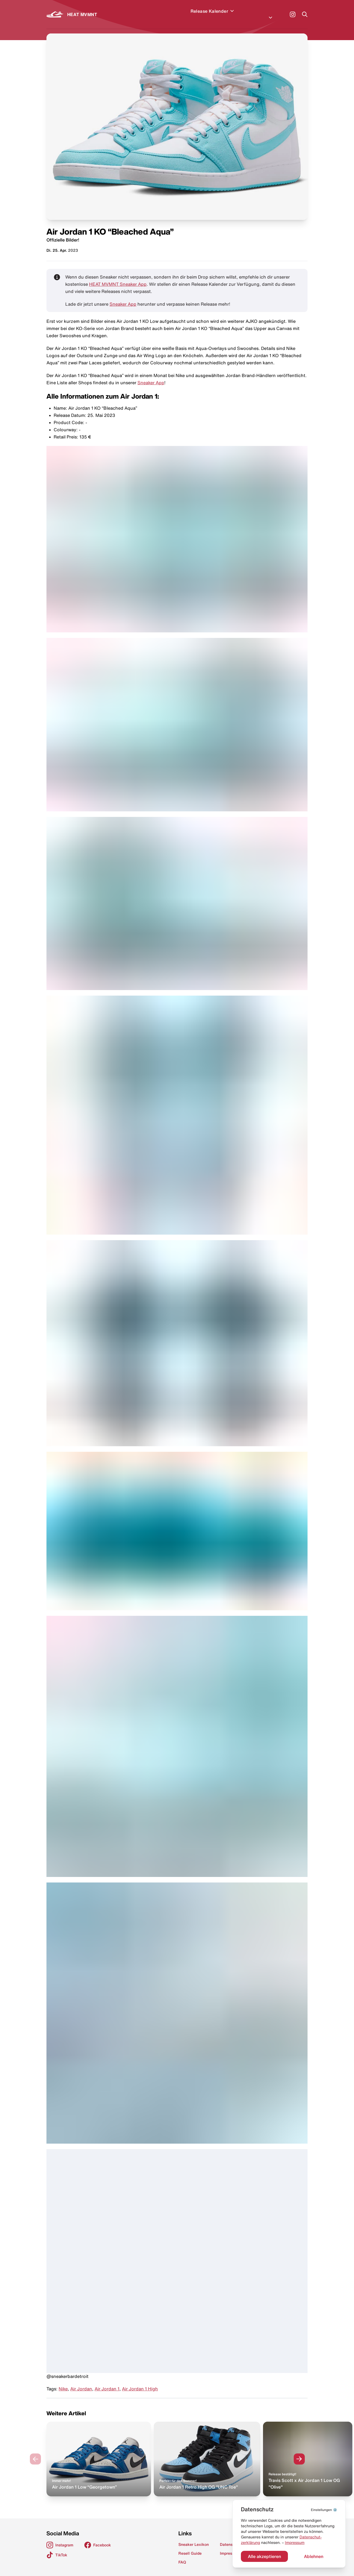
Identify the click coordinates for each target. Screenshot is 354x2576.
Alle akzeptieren (264, 2556)
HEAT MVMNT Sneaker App (118, 277)
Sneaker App (123, 297)
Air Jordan (81, 2382)
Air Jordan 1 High (140, 2382)
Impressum (294, 2542)
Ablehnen (313, 2556)
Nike (63, 2382)
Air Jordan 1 (107, 2382)
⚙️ (324, 2510)
